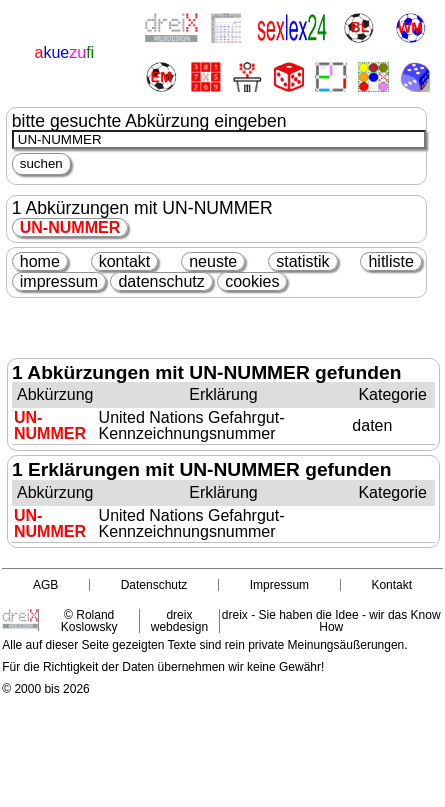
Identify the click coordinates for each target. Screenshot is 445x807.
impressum (59, 281)
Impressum (279, 585)
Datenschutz (154, 585)
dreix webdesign (179, 621)
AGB (45, 585)
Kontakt (391, 585)
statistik (302, 261)
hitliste (390, 261)
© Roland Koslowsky (89, 621)
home (40, 261)
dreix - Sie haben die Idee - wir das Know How (331, 621)
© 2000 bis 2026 (46, 689)
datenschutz (161, 281)
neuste (213, 261)
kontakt (125, 261)
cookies (252, 281)
